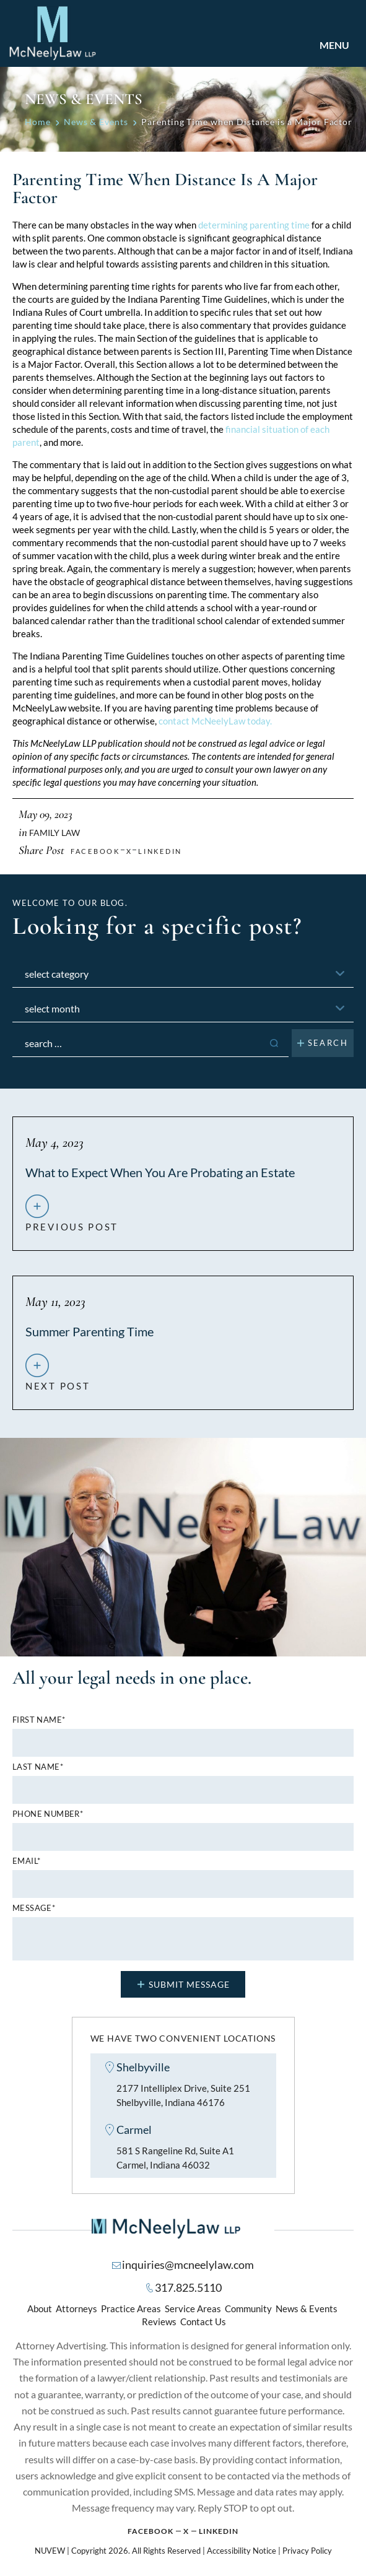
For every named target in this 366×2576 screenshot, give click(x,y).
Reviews (159, 2322)
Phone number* (47, 1814)
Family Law (54, 832)
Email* (26, 1861)
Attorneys (76, 2309)
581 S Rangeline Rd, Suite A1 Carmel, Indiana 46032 (175, 2158)
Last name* (37, 1767)
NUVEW (50, 2551)
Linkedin (160, 851)
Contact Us (203, 2322)
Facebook (150, 2531)
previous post (71, 1221)
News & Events (307, 2309)
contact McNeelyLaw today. (215, 720)
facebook (95, 851)
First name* (38, 1720)
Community (248, 2309)
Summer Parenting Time (89, 1331)
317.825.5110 (188, 2288)
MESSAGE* (33, 1908)
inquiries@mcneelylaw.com (188, 2265)
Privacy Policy (307, 2551)
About (39, 2309)
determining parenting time (254, 224)
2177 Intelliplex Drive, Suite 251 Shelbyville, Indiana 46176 (183, 2095)
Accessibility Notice (241, 2551)
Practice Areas (131, 2309)
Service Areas (193, 2309)
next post (57, 1381)
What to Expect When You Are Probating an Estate (160, 1172)
